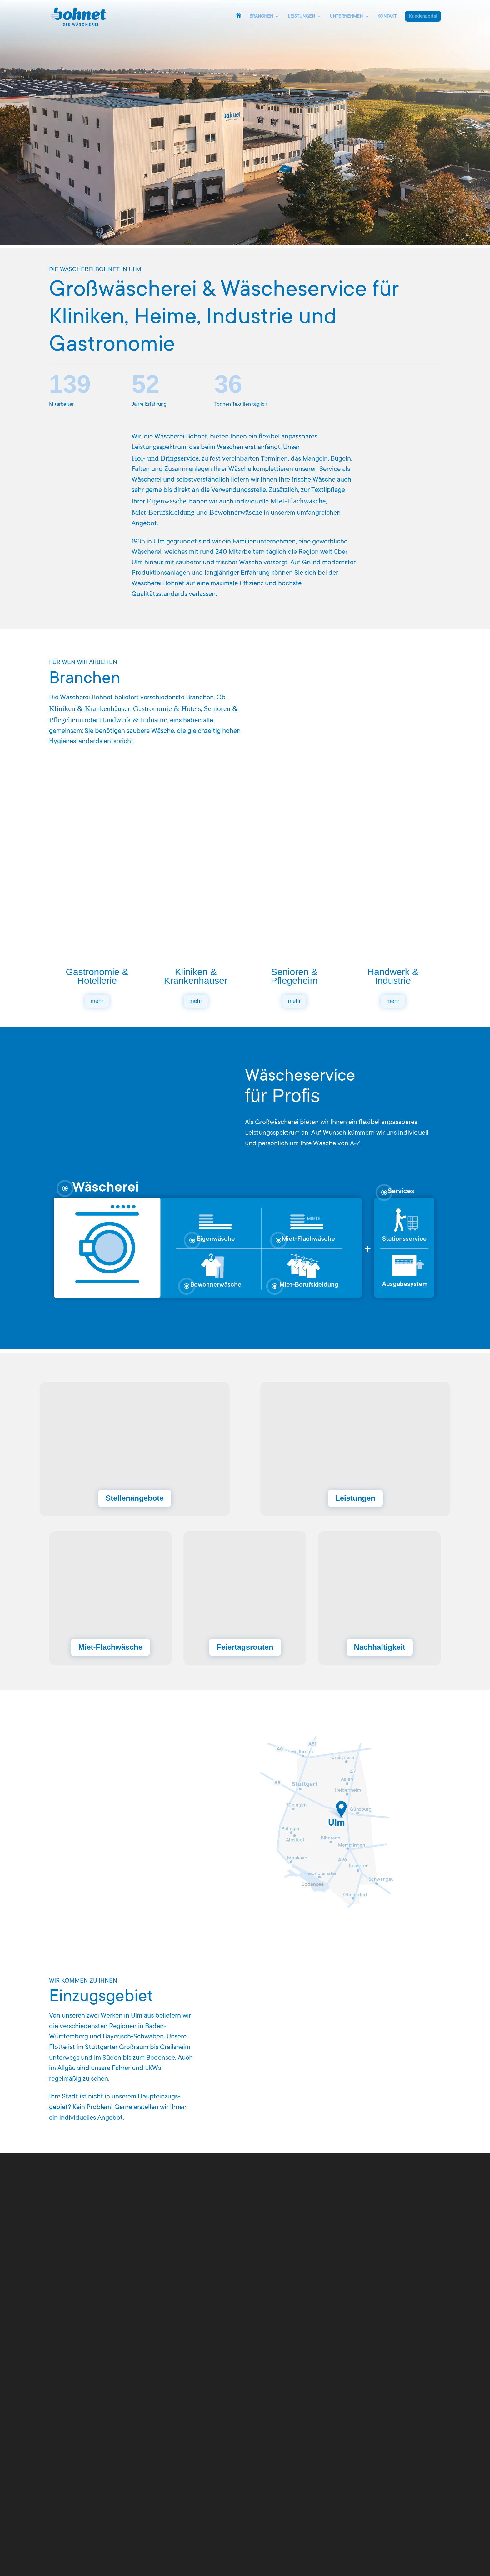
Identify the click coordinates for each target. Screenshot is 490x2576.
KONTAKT (387, 16)
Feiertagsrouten (245, 1646)
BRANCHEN (261, 16)
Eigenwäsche (166, 501)
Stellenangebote (137, 1498)
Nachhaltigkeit (379, 1646)
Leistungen (353, 1498)
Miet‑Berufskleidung (163, 512)
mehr (97, 1004)
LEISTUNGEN (301, 16)
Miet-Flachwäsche (110, 1646)
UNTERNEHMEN (346, 16)
